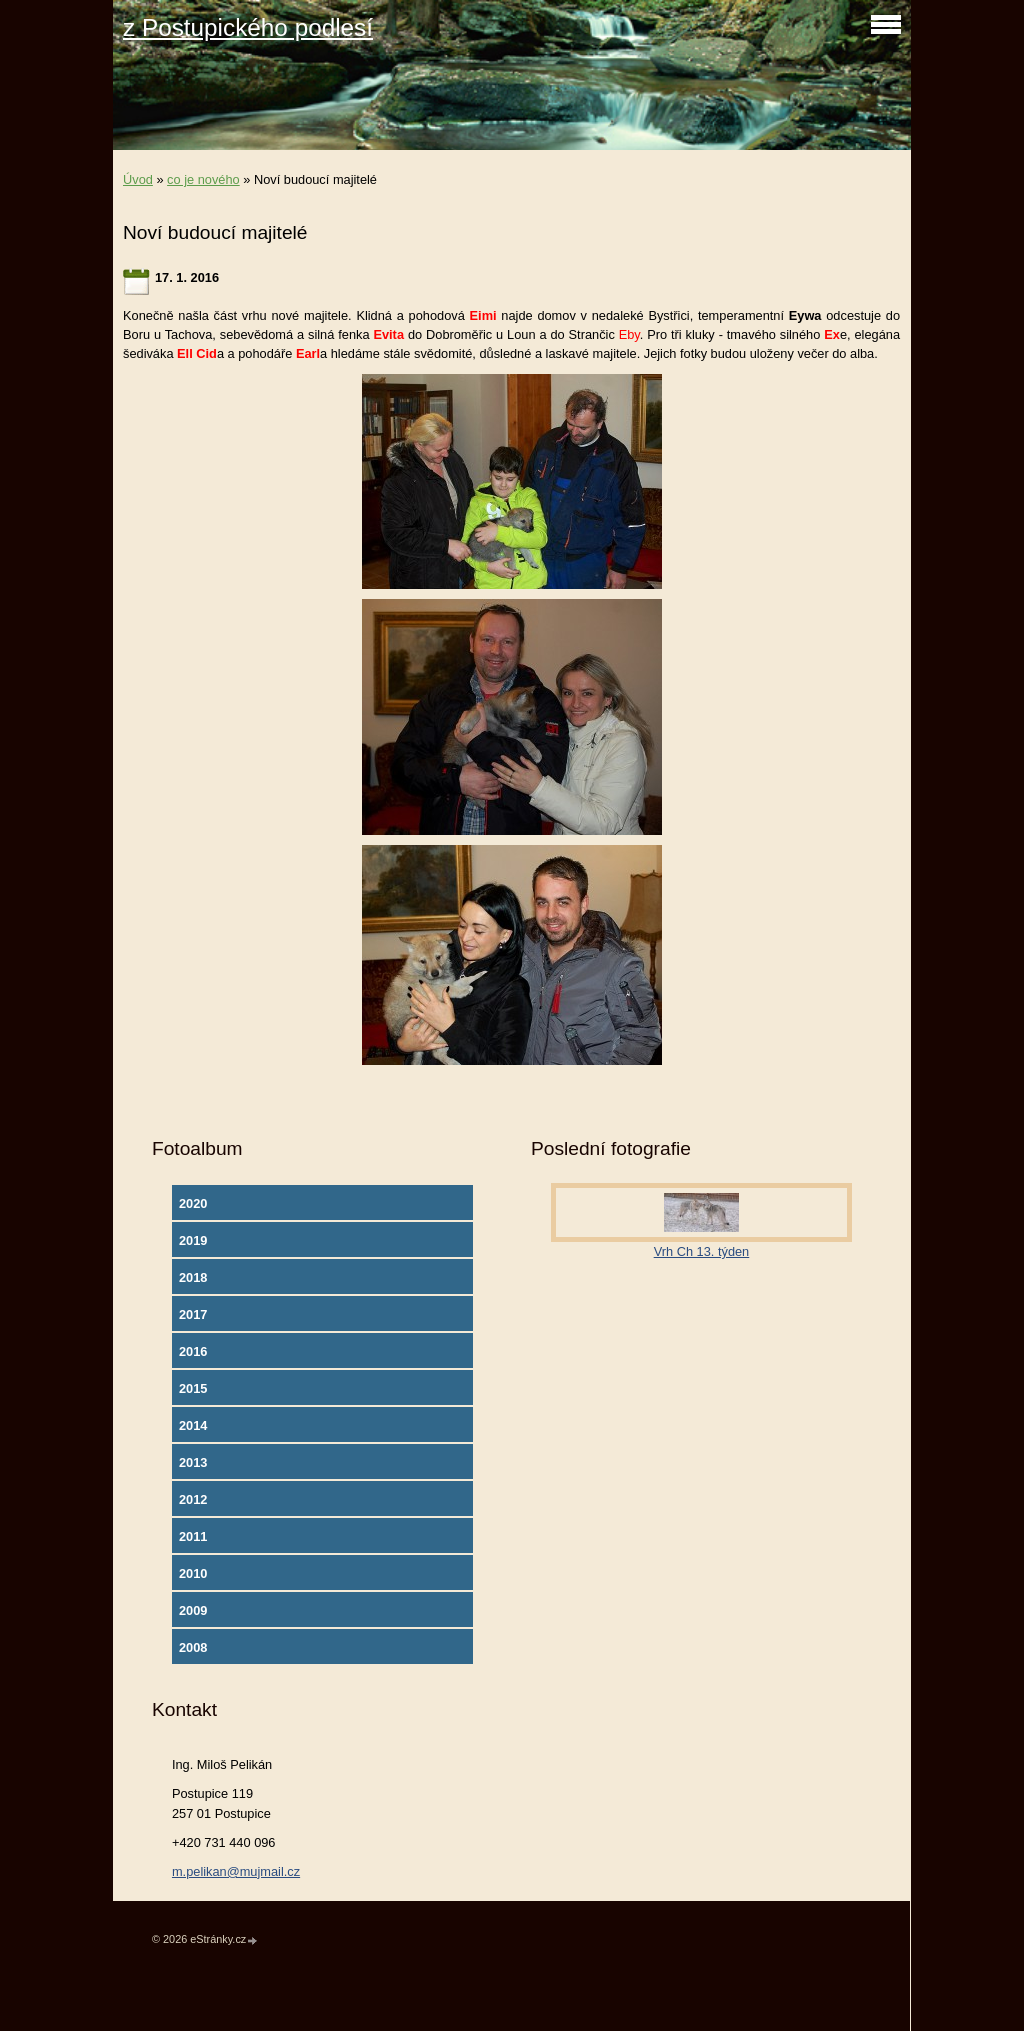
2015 (193, 1388)
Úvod (138, 179)
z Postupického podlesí (248, 27)
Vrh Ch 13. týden (702, 1251)
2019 (193, 1240)
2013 (193, 1462)
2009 (193, 1610)
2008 (193, 1647)
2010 (193, 1573)
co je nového (203, 179)
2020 (193, 1203)
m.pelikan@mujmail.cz (236, 1871)
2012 (193, 1499)
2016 (193, 1351)
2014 (193, 1425)
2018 (193, 1277)
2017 (193, 1314)
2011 (193, 1536)
